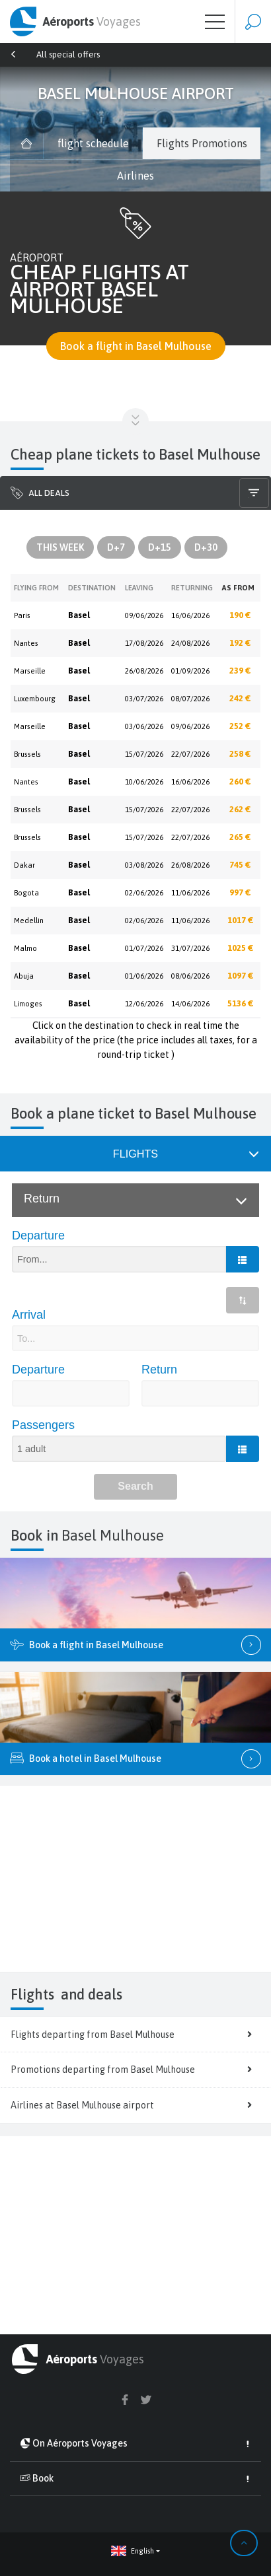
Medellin (29, 920)
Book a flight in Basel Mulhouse (136, 346)
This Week (60, 547)
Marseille (30, 671)
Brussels (27, 754)
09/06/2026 (144, 615)
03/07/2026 (144, 699)
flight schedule (93, 143)
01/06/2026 (144, 976)
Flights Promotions (202, 143)
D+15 (159, 547)
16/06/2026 (190, 615)
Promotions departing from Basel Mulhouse (135, 2069)
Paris (22, 615)
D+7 (116, 547)
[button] (135, 2551)
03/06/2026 (144, 726)
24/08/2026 (190, 643)
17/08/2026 (144, 643)
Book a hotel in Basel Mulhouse (135, 1758)
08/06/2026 (190, 976)
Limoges (28, 1004)
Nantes (26, 643)
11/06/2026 (190, 893)
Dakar (24, 865)
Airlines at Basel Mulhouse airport (135, 2105)
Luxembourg (35, 699)
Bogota (26, 893)
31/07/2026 (190, 948)
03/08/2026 (144, 865)
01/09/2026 (190, 671)
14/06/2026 (190, 1004)
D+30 (205, 547)
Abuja (24, 976)
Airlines (135, 176)
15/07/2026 (144, 754)
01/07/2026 (144, 948)
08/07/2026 (190, 699)
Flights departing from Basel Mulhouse (135, 2034)
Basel (79, 615)
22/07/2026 (190, 754)
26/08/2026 (144, 671)
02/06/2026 (144, 893)
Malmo (25, 948)
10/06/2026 (144, 782)
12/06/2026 (144, 1004)
